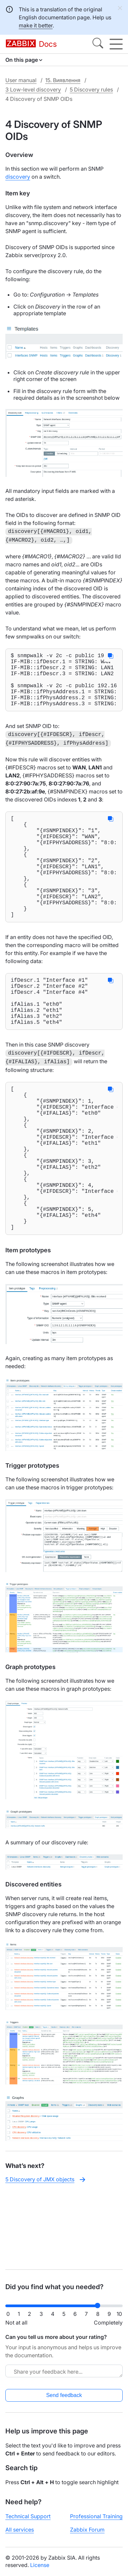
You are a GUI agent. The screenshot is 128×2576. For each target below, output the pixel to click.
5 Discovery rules (91, 89)
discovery (17, 176)
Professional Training (96, 2516)
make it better (36, 25)
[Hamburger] (116, 44)
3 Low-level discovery (33, 89)
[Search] (97, 44)
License (39, 2565)
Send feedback (64, 2395)
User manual (21, 80)
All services (19, 2529)
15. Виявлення (62, 80)
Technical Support (28, 2516)
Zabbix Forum (87, 2529)
